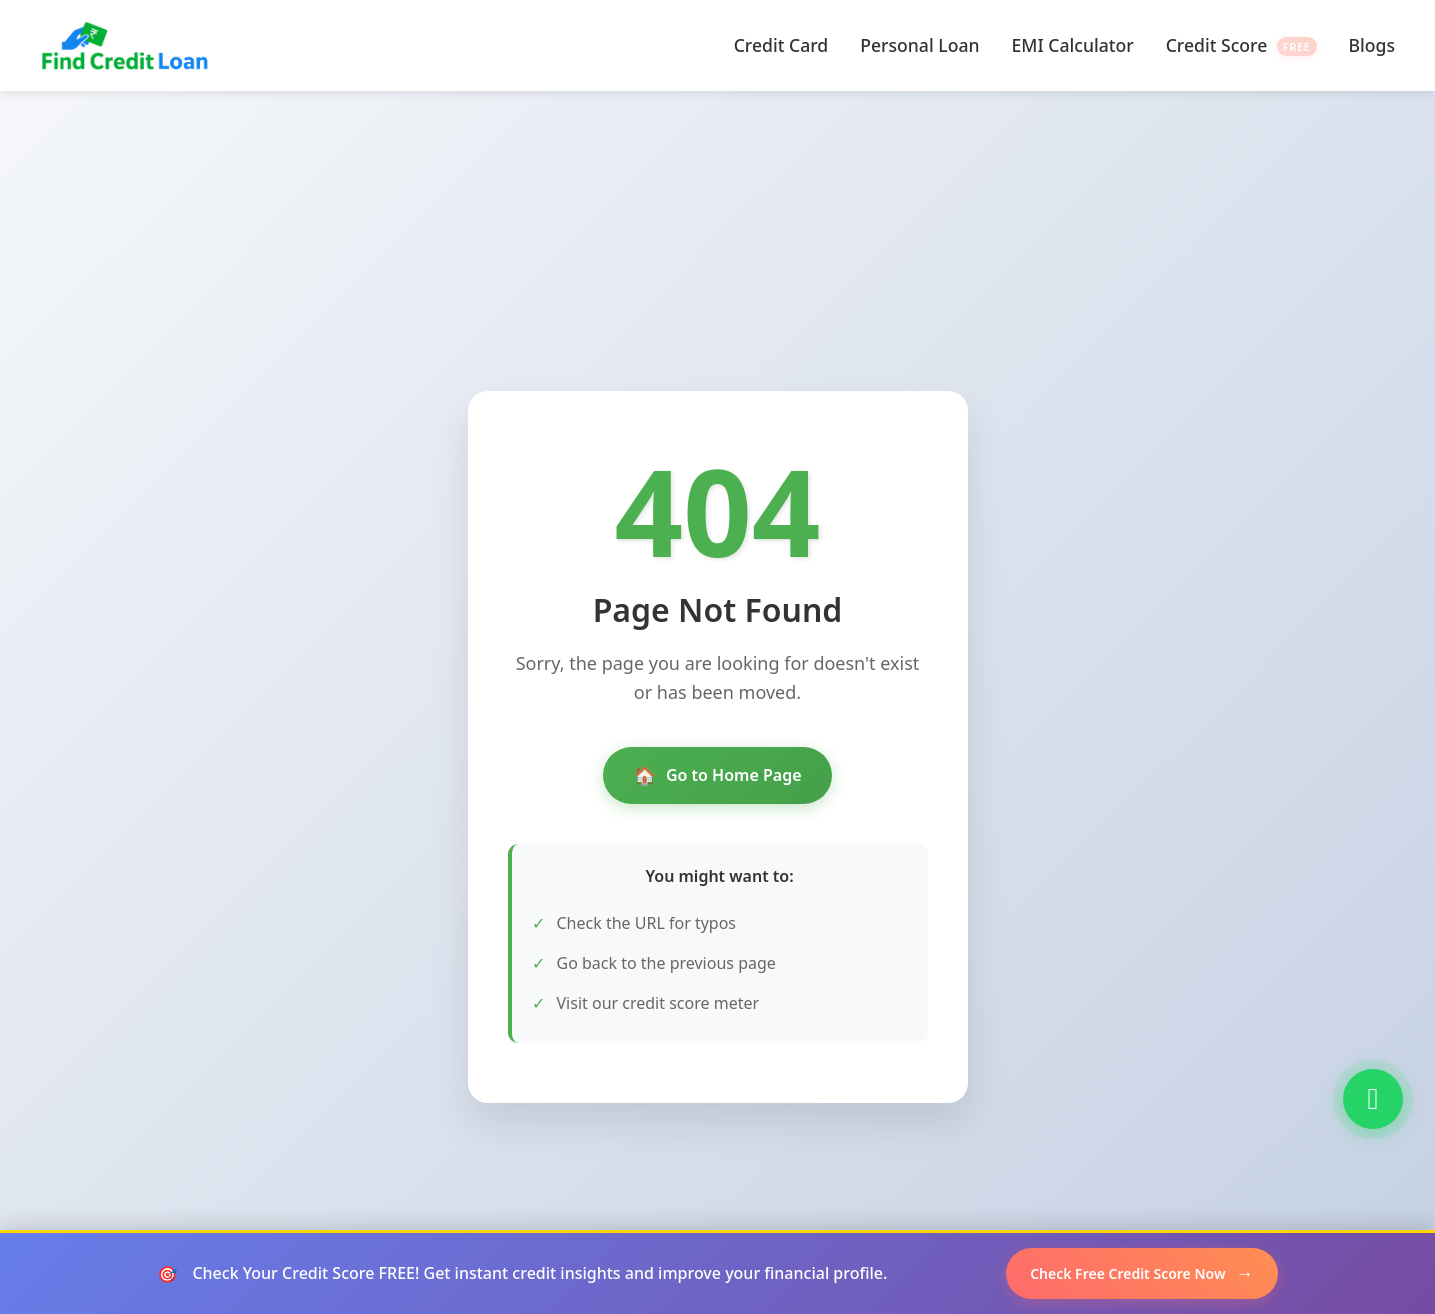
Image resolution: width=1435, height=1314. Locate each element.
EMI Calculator (1073, 45)
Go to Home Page (717, 775)
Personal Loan (919, 45)
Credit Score (1241, 45)
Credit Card (781, 45)
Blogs (1372, 45)
